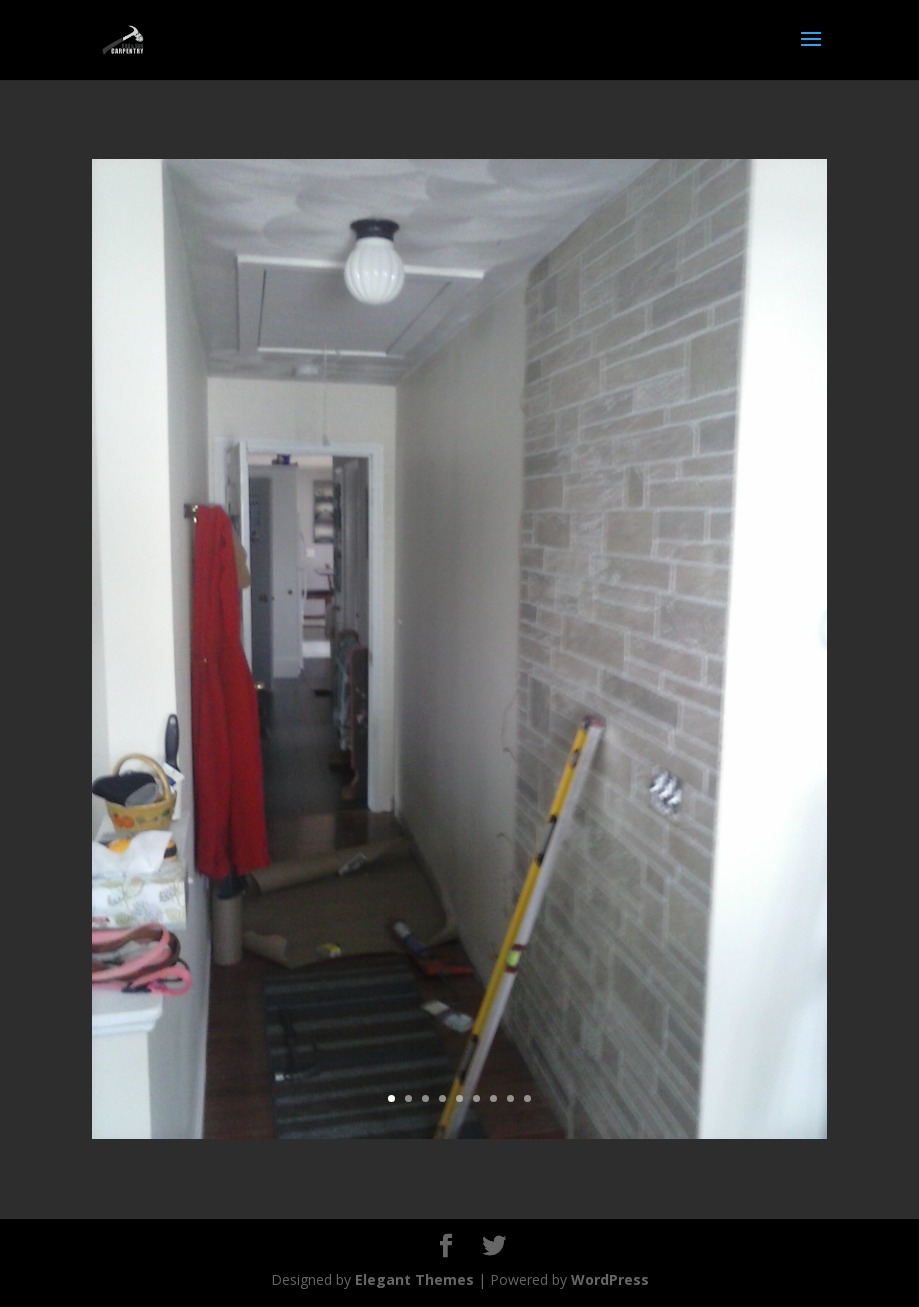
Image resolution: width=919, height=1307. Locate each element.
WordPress (610, 1279)
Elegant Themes (414, 1279)
